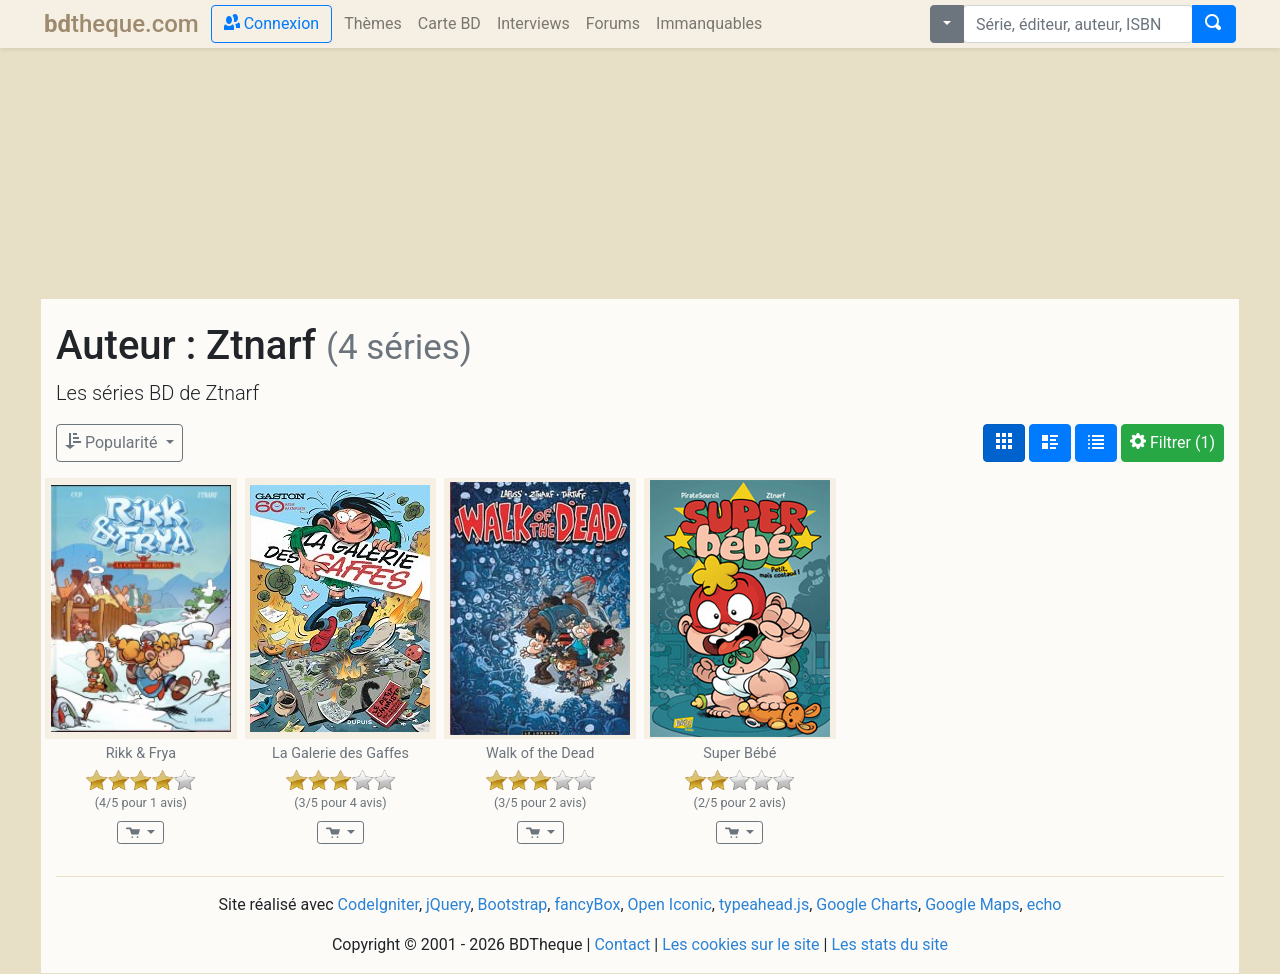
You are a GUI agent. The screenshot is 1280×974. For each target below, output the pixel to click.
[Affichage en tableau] (1096, 443)
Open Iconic (670, 904)
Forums (613, 23)
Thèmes (373, 23)
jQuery (448, 904)
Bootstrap (513, 904)
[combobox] (1078, 24)
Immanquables (709, 23)
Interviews (533, 23)
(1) (1172, 442)
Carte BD (449, 23)
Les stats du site (889, 944)
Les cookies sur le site (740, 944)
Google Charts (867, 904)
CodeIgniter (378, 904)
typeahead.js (764, 904)
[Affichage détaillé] (1050, 443)
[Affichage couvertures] (1004, 443)
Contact (622, 944)
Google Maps (972, 904)
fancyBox (587, 904)
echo (1044, 904)
